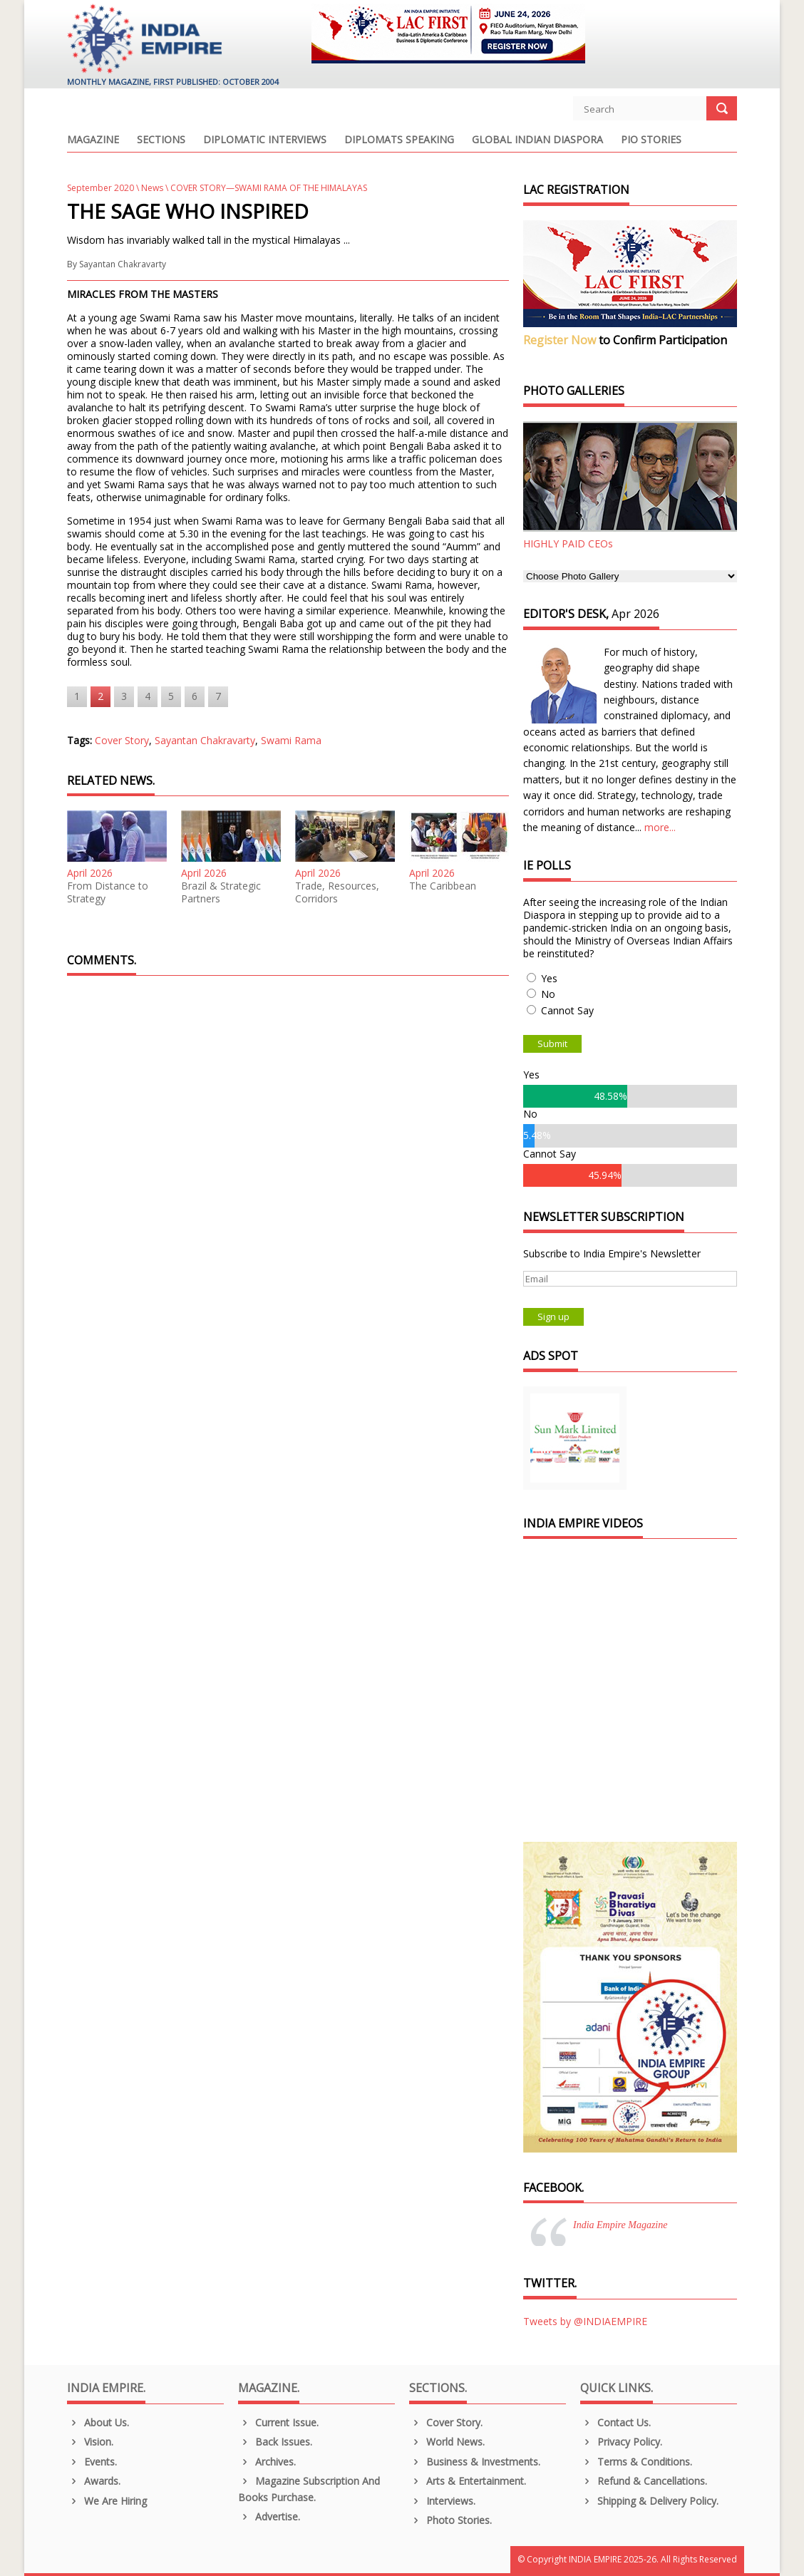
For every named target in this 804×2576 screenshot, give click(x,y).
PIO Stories (651, 140)
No (548, 994)
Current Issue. (278, 2422)
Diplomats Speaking (399, 140)
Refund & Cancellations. (643, 2481)
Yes (549, 978)
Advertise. (269, 2516)
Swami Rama (291, 740)
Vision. (90, 2441)
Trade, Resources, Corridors (337, 892)
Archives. (267, 2461)
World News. (447, 2441)
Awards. (93, 2481)
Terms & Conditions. (636, 2461)
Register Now (559, 340)
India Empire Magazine (620, 2225)
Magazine (93, 140)
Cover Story (122, 740)
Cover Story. (446, 2422)
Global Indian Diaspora (537, 140)
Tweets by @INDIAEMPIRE (585, 2321)
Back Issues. (275, 2441)
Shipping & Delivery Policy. (649, 2501)
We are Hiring (107, 2501)
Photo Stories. (450, 2520)
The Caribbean (442, 886)
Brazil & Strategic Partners (221, 892)
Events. (92, 2461)
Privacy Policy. (621, 2441)
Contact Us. (615, 2422)
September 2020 (100, 188)
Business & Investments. (474, 2461)
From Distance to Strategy (107, 892)
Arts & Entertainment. (467, 2481)
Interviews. (442, 2501)
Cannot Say (567, 1010)
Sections (161, 140)
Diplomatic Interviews (264, 140)
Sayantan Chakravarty (122, 264)
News (152, 188)
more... (660, 827)
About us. (98, 2422)
